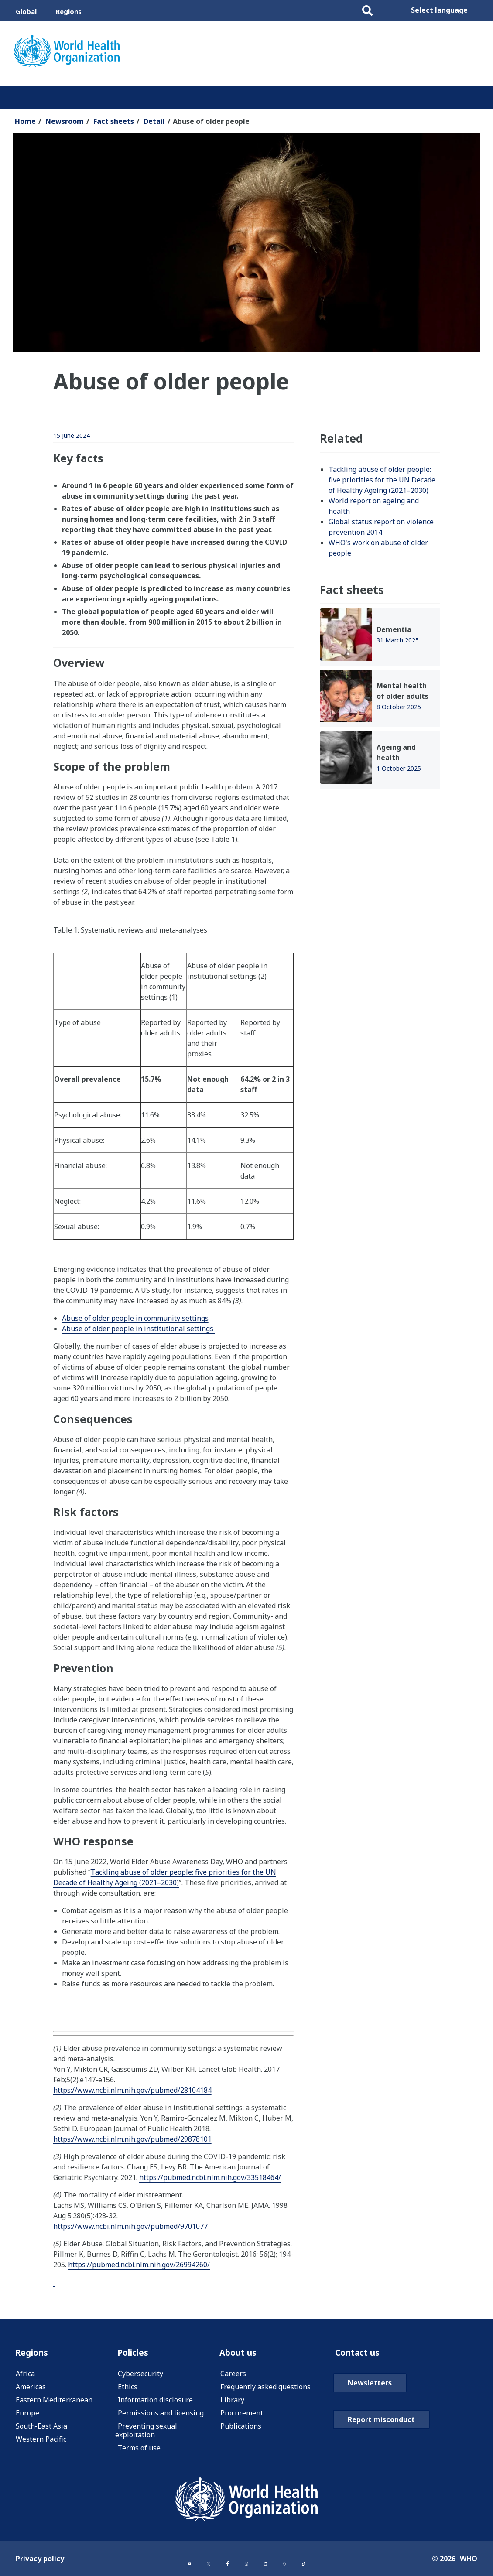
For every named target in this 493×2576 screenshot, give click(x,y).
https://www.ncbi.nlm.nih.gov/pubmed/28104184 (132, 2090)
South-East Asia (41, 2428)
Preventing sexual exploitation (146, 2432)
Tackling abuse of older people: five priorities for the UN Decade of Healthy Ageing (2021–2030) (164, 1877)
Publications (240, 2428)
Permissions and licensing (161, 2415)
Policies (135, 2354)
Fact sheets (113, 121)
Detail (154, 121)
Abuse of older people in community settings (135, 1318)
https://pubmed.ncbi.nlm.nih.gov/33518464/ (210, 2177)
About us (242, 2354)
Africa (25, 2376)
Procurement (241, 2415)
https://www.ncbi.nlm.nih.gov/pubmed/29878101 (132, 2139)
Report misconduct (381, 2442)
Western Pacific (41, 2441)
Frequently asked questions (265, 2389)
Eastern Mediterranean (54, 2402)
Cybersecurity (140, 2376)
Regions (69, 11)
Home (25, 121)
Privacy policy (40, 2560)
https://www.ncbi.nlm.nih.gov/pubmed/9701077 (130, 2226)
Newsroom (64, 121)
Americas (31, 2389)
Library (232, 2402)
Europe (27, 2415)
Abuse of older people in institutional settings (138, 1328)
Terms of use (139, 2450)
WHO (468, 2560)
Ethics (127, 2389)
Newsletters (370, 2406)
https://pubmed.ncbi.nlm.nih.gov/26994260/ (139, 2264)
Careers (233, 2376)
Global (26, 11)
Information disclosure (155, 2402)
